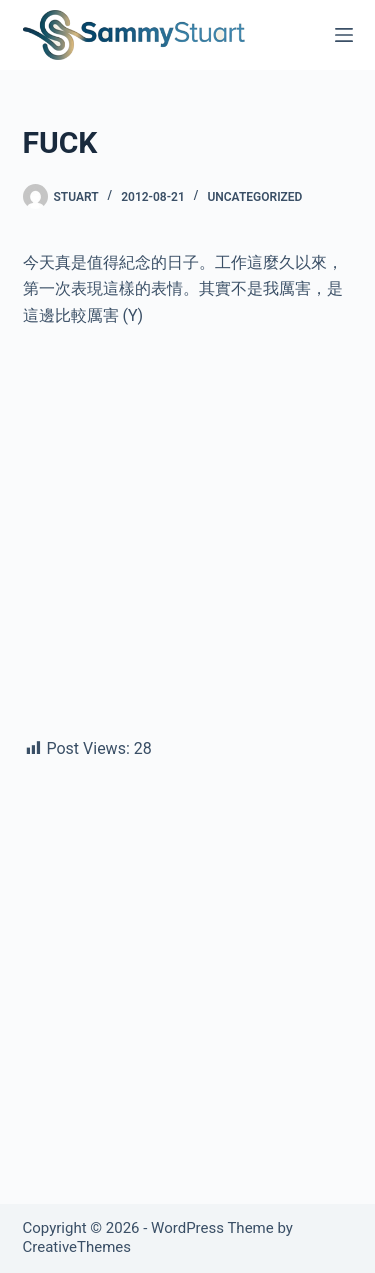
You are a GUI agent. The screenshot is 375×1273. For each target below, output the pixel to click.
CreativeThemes (77, 1247)
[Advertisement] (187, 540)
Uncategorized (254, 197)
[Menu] (344, 35)
